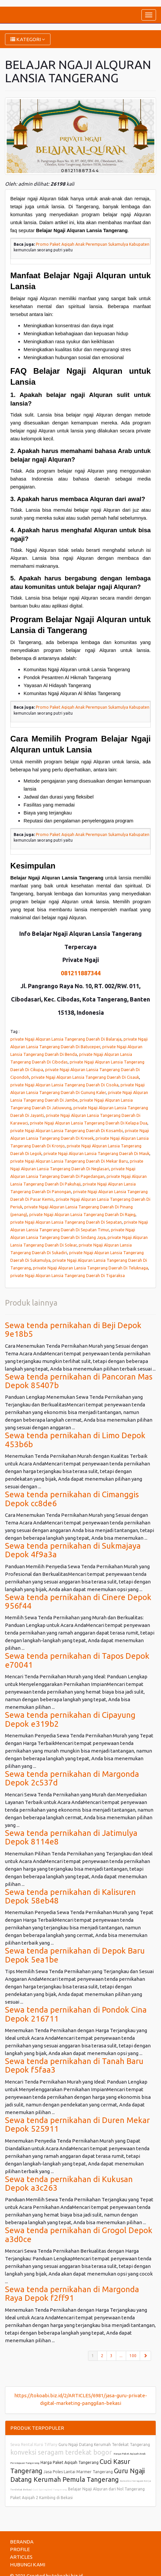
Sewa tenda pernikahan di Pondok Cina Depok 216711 (76, 2014)
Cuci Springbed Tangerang (50, 2489)
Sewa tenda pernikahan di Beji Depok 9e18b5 (73, 1329)
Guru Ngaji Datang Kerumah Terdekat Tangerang (104, 2444)
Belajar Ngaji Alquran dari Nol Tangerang (106, 2489)
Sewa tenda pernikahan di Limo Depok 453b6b (75, 1440)
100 (132, 2355)
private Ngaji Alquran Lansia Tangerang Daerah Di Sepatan (66, 1222)
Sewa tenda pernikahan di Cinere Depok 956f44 (78, 1601)
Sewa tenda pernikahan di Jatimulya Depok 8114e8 (71, 1837)
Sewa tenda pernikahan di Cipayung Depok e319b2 (70, 1719)
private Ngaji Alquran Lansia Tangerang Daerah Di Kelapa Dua (88, 1123)
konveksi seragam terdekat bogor (62, 2452)
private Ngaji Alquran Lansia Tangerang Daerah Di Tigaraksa (67, 1275)
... (121, 2355)
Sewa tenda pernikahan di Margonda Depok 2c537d (72, 1778)
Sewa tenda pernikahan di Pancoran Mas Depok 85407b (78, 1381)
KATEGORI (27, 39)
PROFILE (20, 2549)
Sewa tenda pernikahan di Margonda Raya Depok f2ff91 (72, 2293)
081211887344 (81, 973)
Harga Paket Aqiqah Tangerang (69, 2462)
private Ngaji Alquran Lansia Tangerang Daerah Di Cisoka (64, 1084)
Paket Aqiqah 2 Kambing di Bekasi (41, 2497)
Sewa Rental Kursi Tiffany (33, 2444)
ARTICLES (21, 2557)
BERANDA (22, 2541)
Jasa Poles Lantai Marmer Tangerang (78, 2472)
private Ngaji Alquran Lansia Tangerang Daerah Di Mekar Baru (69, 1161)
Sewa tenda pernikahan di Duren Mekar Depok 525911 (77, 2124)
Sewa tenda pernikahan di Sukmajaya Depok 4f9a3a (73, 1550)
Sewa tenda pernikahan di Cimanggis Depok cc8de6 (72, 1499)
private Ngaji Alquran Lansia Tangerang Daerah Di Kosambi (66, 1130)
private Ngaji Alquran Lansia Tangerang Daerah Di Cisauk (85, 1077)
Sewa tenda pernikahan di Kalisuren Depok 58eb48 (70, 1896)
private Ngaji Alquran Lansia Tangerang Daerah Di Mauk (96, 1153)
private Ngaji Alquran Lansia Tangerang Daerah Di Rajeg (82, 1214)
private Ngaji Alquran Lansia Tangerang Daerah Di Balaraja (65, 1039)
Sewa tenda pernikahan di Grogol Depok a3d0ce (78, 2234)
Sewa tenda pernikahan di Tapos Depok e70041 (77, 1660)
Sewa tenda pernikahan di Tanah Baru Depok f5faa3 (74, 2065)
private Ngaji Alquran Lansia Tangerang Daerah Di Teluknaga (90, 1267)
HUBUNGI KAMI (27, 2564)
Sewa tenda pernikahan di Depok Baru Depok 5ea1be (75, 1955)
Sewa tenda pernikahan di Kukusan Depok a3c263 (69, 2183)
